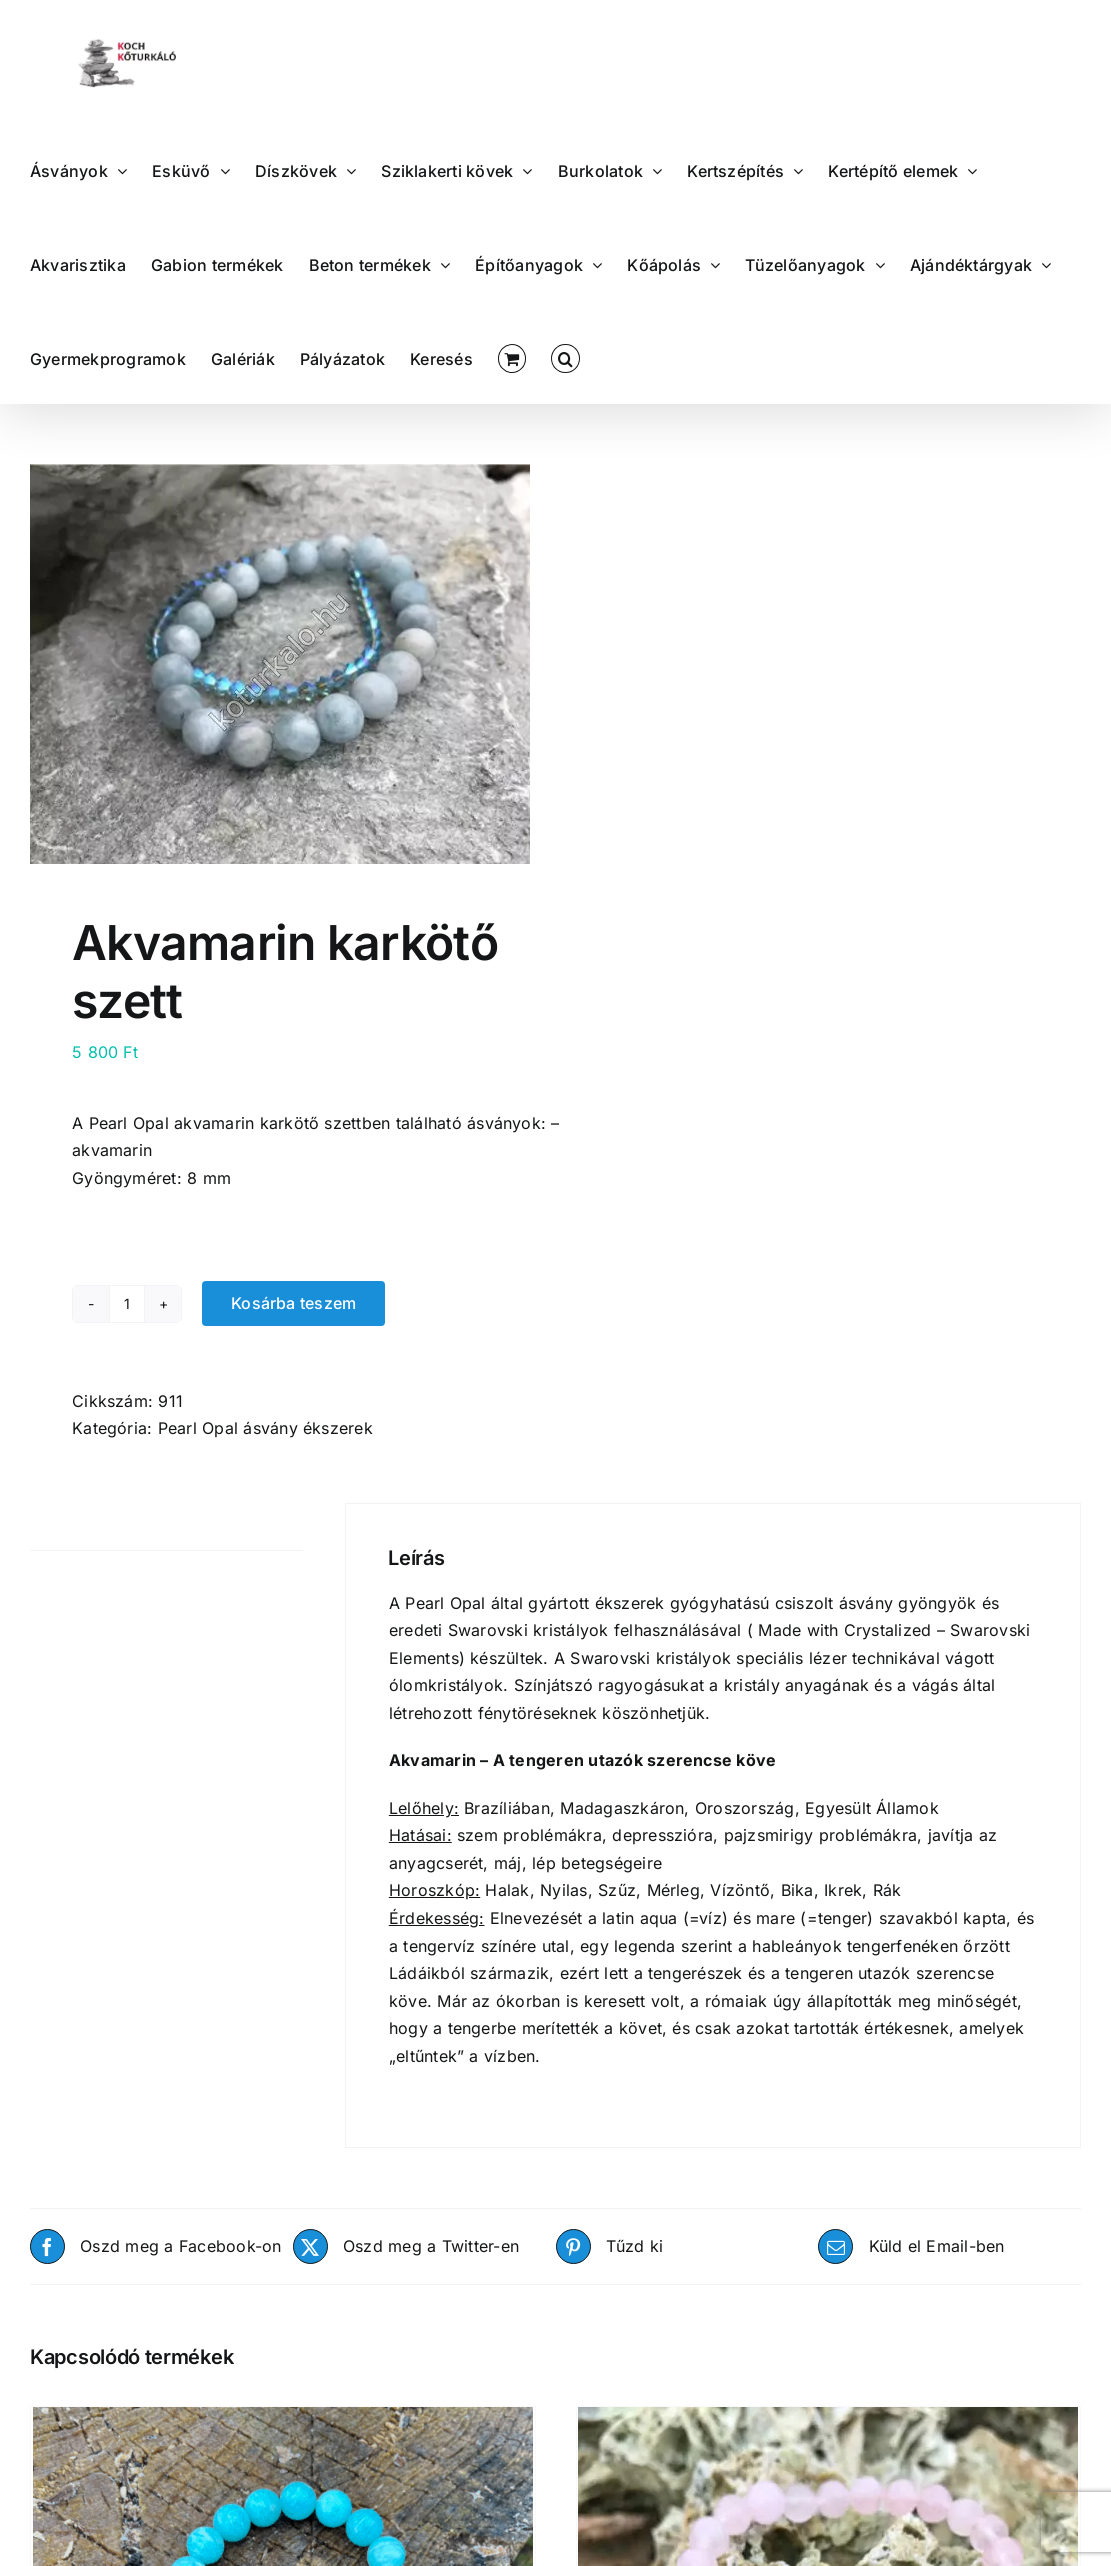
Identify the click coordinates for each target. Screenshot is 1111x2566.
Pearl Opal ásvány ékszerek (265, 1428)
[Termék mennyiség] (127, 1304)
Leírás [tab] (53, 1526)
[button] (565, 357)
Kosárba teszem (293, 1303)
